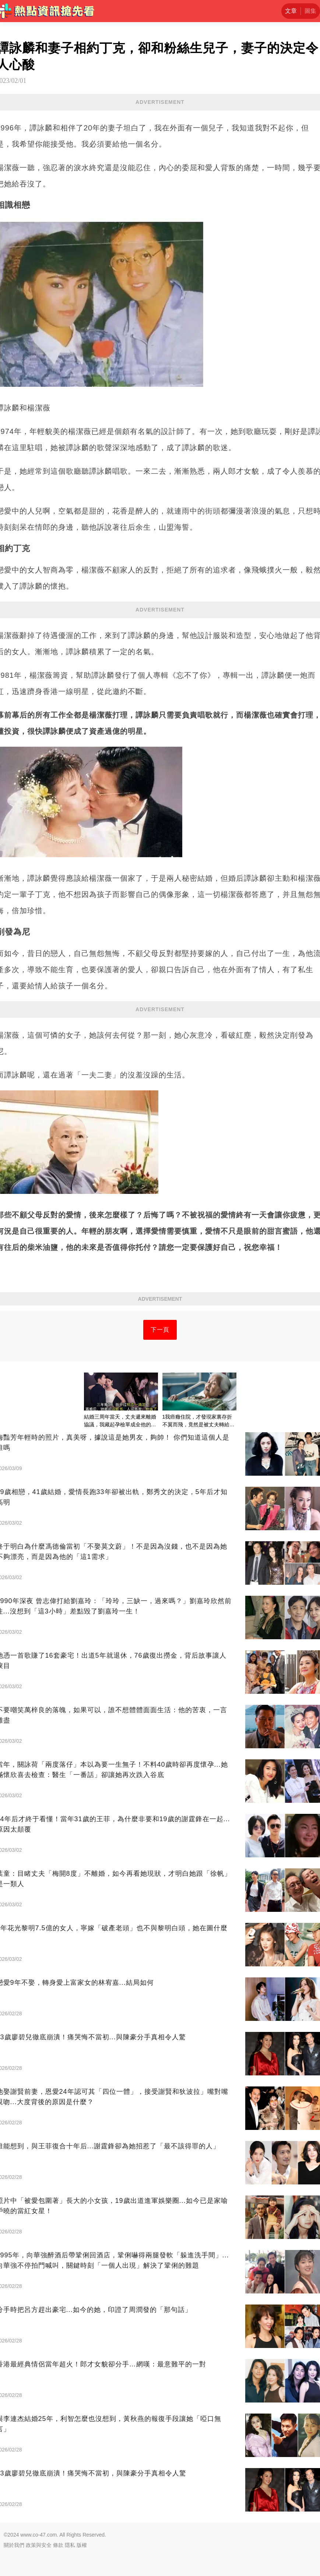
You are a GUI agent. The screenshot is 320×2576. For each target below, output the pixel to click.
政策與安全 (39, 2545)
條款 (58, 2545)
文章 (291, 11)
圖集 (310, 11)
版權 (82, 2545)
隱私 (70, 2545)
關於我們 (14, 2545)
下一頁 (160, 1329)
